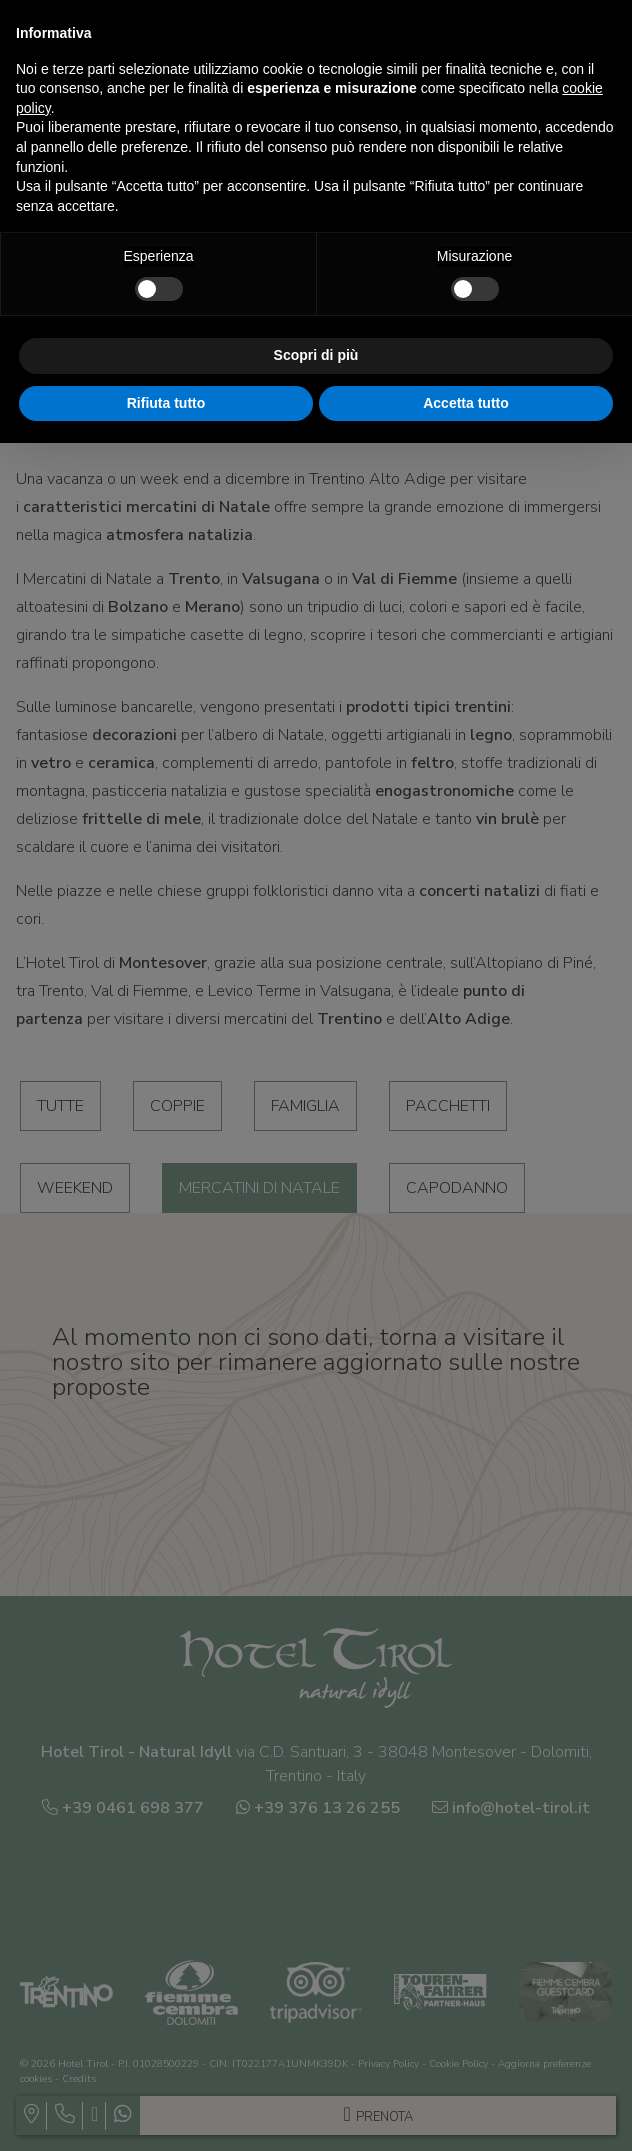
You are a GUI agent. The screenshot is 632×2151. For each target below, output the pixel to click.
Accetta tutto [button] (466, 403)
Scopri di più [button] (316, 355)
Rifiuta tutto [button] (166, 403)
